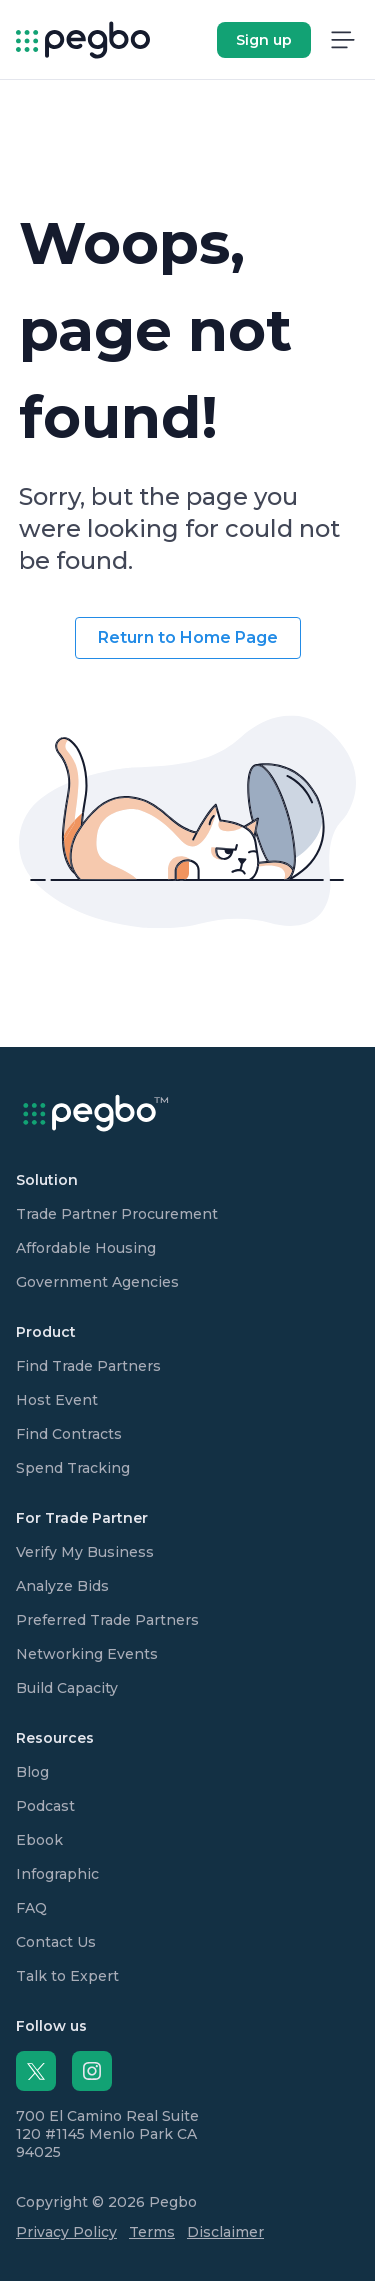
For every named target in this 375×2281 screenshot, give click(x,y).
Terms (152, 2232)
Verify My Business (85, 1552)
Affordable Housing (86, 1248)
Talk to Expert (67, 1976)
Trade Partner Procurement (117, 1214)
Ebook (39, 1840)
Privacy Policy (66, 2232)
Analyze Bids (62, 1586)
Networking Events (87, 1654)
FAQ (31, 1908)
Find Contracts (69, 1434)
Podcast (45, 1806)
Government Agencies (97, 1282)
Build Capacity (67, 1688)
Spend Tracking (73, 1468)
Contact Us (56, 1942)
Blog (32, 1772)
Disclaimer (225, 2232)
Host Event (57, 1400)
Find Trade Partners (88, 1366)
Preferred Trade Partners (107, 1620)
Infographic (57, 1874)
